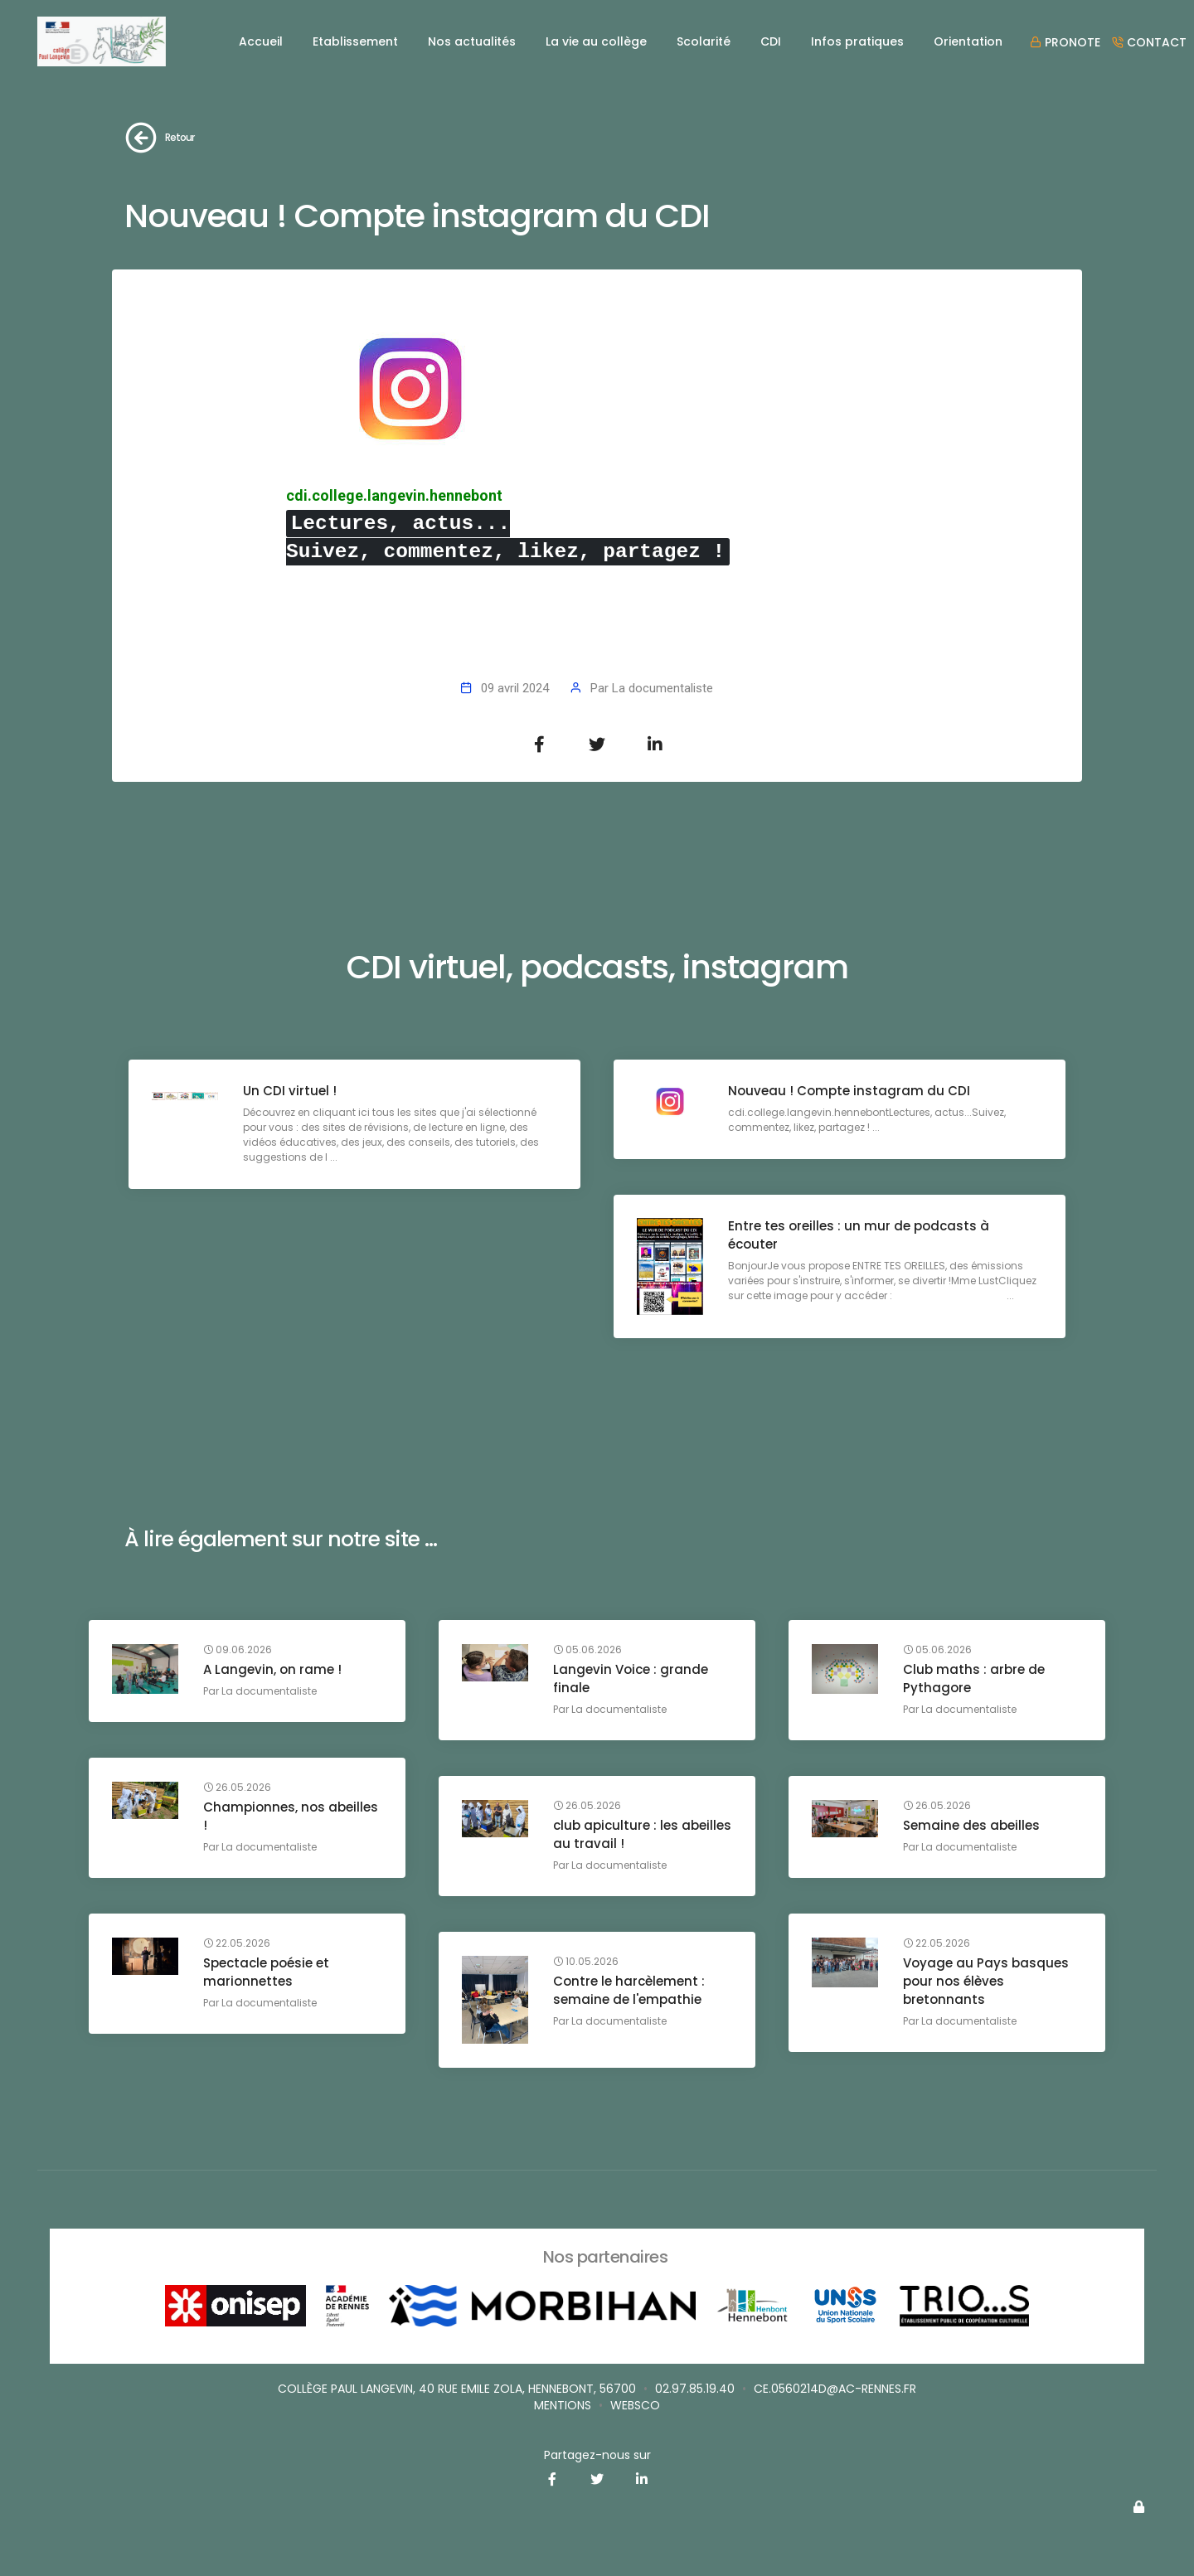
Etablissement (355, 41)
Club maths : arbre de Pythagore (975, 1679)
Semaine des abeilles (973, 1826)
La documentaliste (662, 688)
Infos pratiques (857, 41)
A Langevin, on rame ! (274, 1670)
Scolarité (703, 41)
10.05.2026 (587, 1962)
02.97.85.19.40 (695, 2388)
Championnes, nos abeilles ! (292, 1817)
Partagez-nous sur (597, 2455)
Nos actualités (472, 41)
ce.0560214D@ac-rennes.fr (835, 2388)
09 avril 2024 (515, 688)
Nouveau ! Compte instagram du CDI (851, 1092)
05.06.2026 (589, 1650)
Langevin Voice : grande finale (632, 1679)
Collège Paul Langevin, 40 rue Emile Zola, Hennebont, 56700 (457, 2388)
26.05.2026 (239, 1788)
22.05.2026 (238, 1944)
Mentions (562, 2405)
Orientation (968, 41)
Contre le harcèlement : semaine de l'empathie (630, 1991)
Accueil (261, 41)
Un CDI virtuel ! (291, 1092)
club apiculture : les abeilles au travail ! (617, 1835)
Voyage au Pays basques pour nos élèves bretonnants (987, 1982)
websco (635, 2405)
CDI (770, 41)
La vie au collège (596, 41)
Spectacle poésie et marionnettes (268, 1973)
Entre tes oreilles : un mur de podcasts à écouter (860, 1236)
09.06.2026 (239, 1650)
